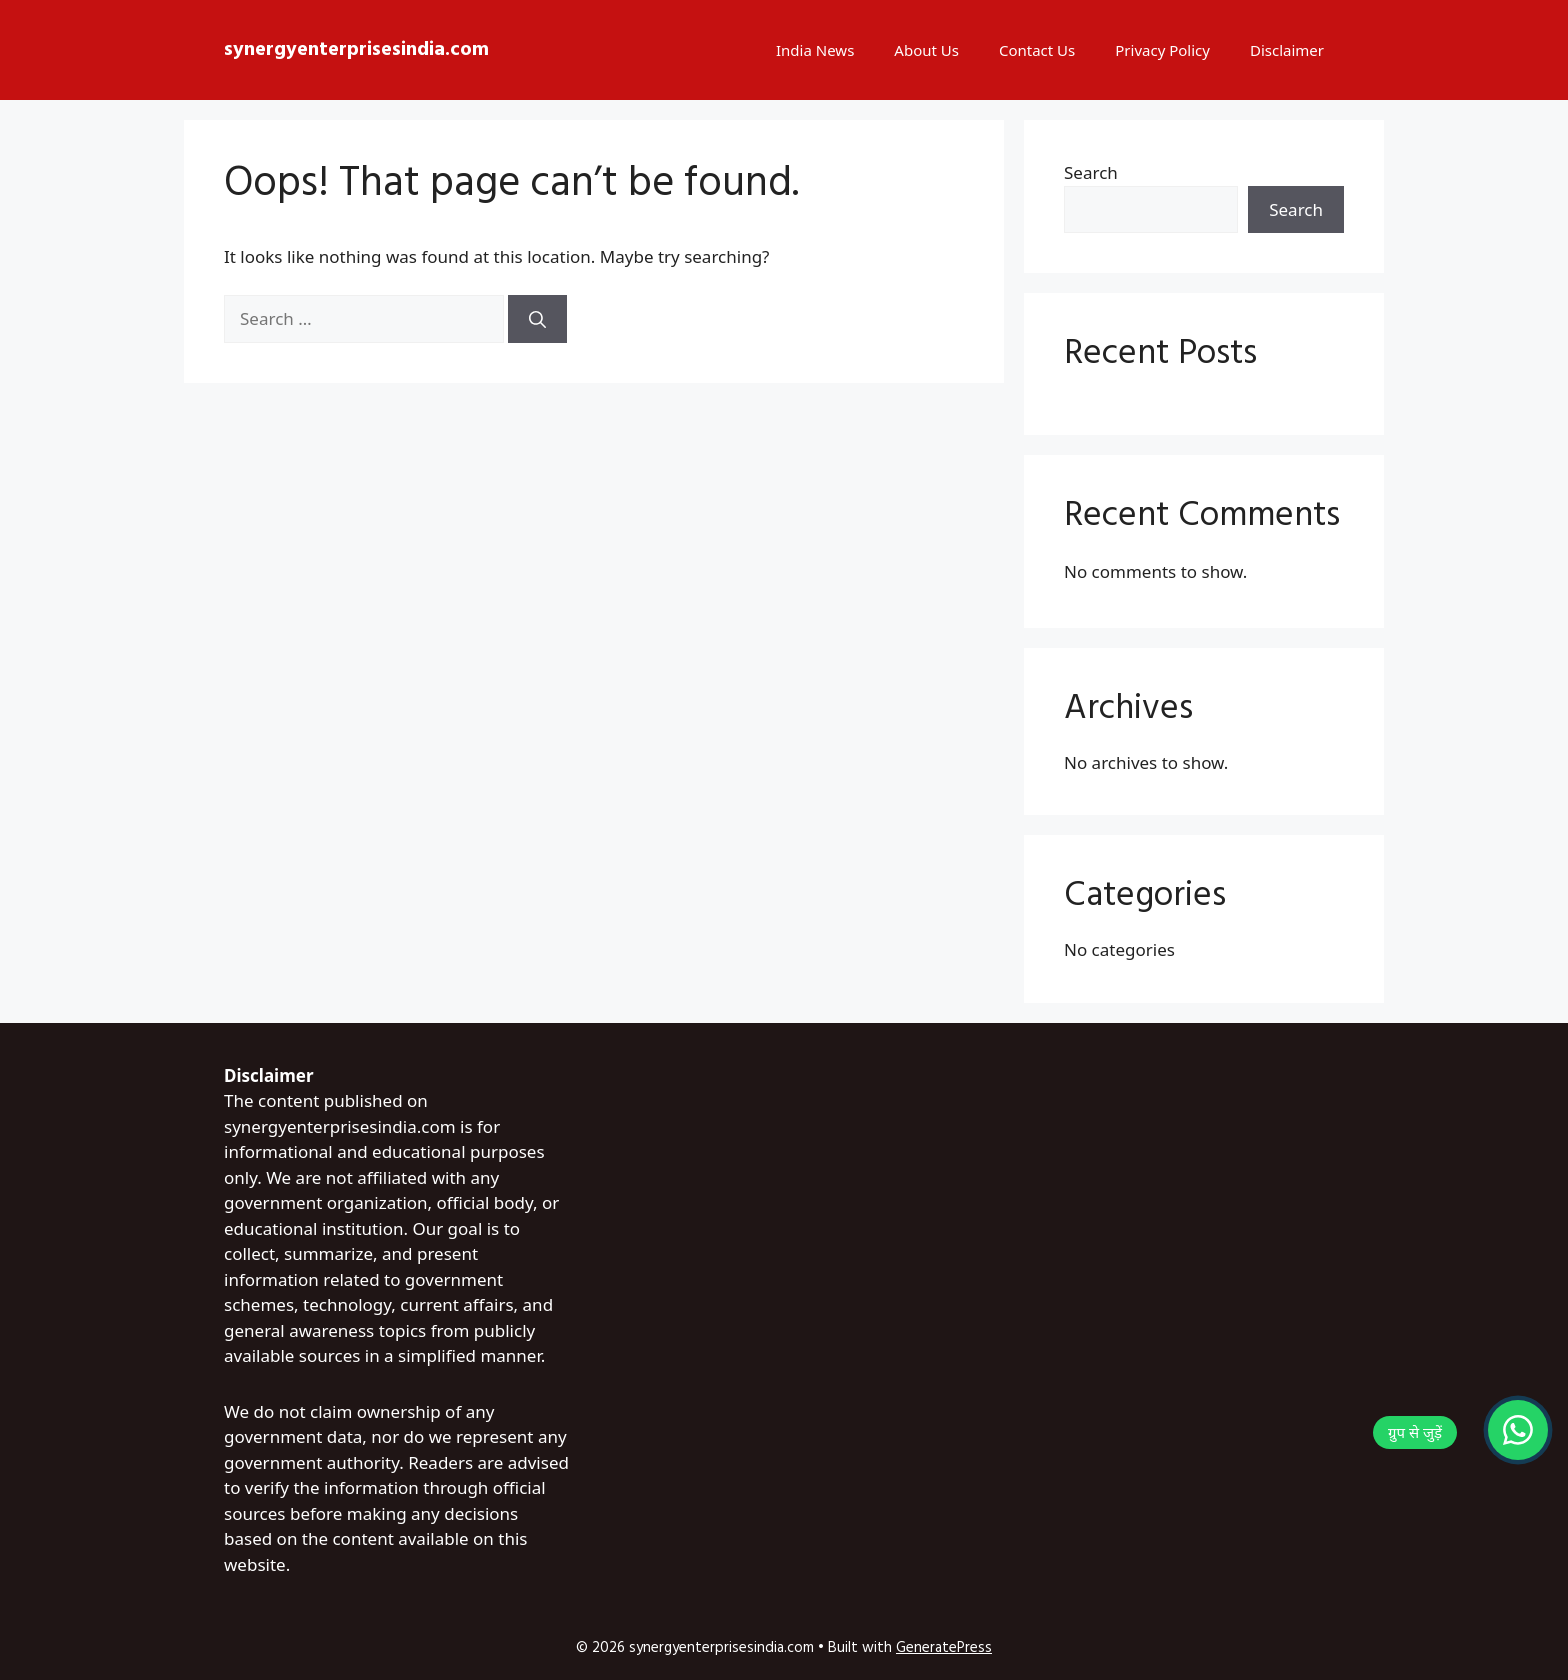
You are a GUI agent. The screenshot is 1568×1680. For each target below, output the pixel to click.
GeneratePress (944, 1648)
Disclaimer (1287, 50)
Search (1091, 172)
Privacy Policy (1162, 50)
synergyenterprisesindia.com (356, 50)
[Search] (537, 319)
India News (815, 50)
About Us (926, 50)
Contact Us (1037, 50)
